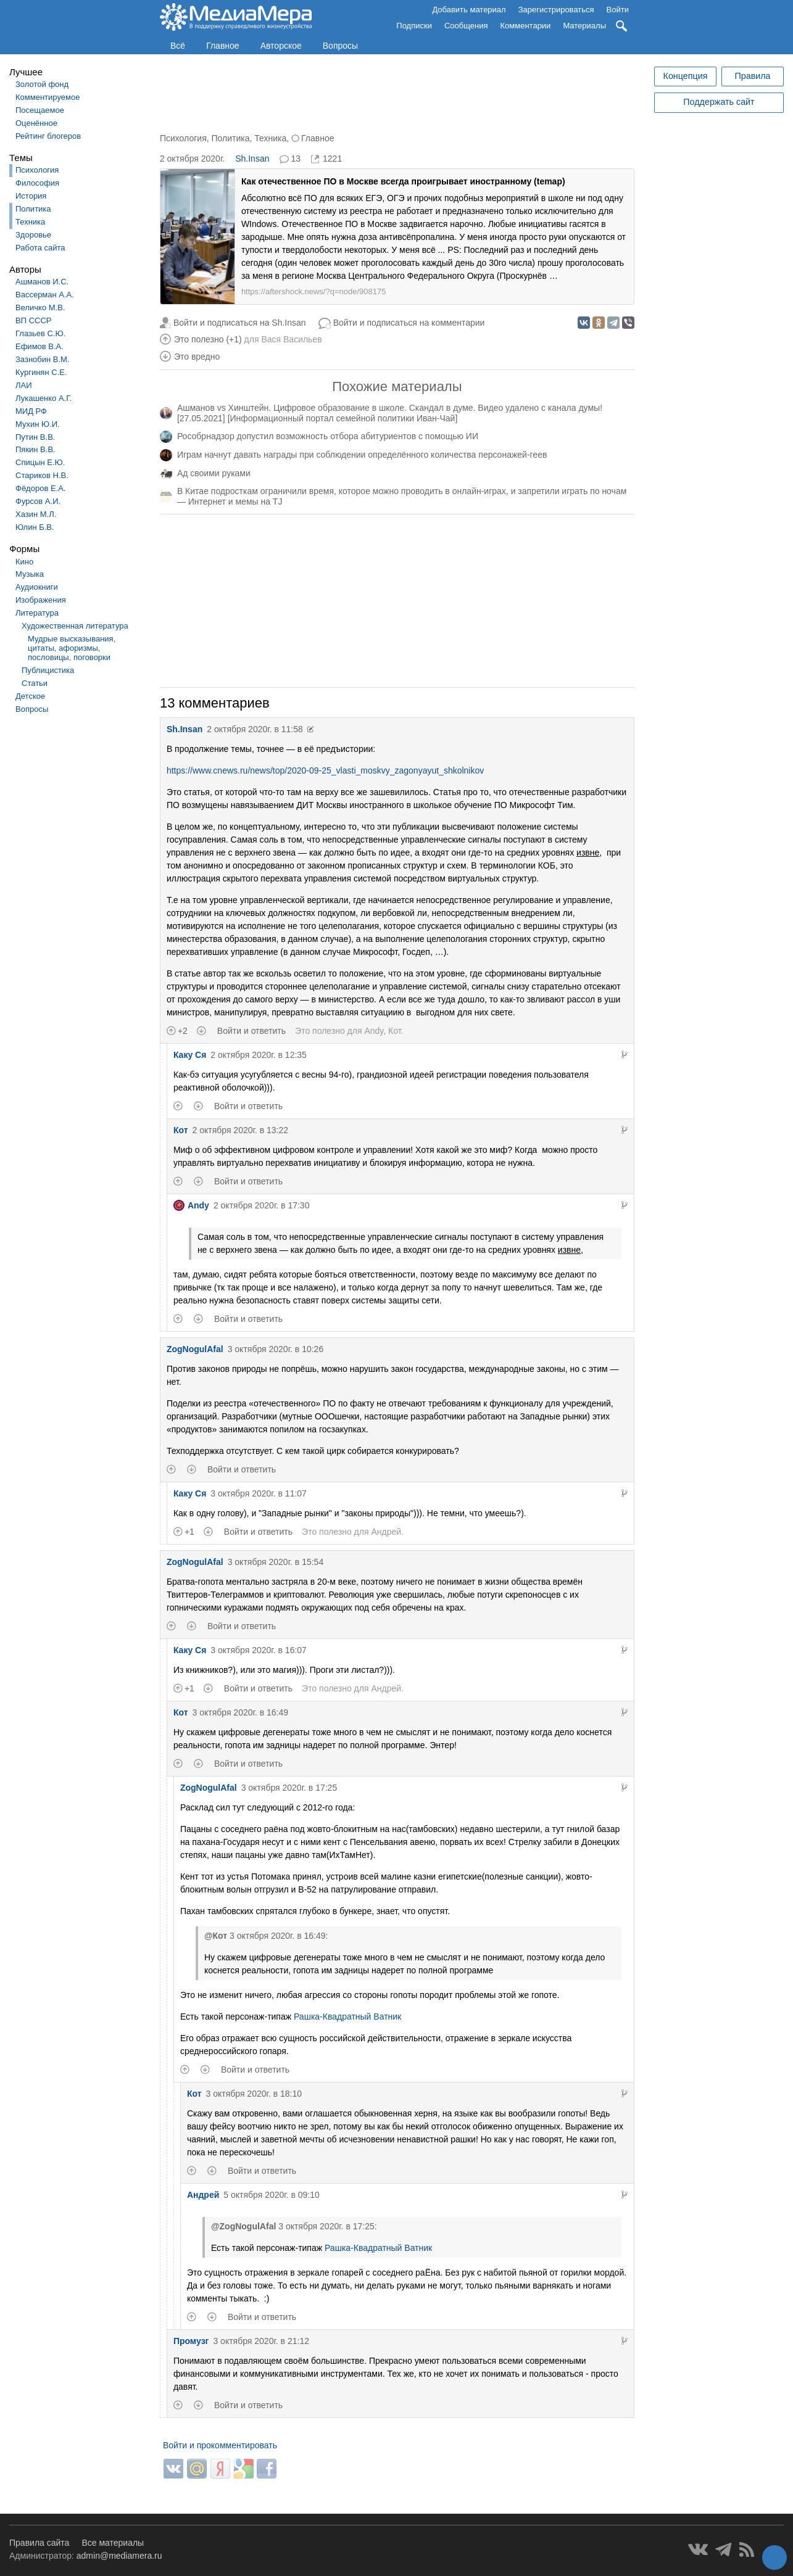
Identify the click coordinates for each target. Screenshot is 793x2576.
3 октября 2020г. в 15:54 (276, 1562)
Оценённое (36, 123)
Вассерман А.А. (44, 294)
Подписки (414, 25)
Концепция (685, 76)
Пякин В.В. (35, 449)
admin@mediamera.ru (119, 2556)
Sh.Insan (252, 158)
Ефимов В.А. (39, 346)
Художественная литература (75, 625)
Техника (30, 221)
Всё (177, 46)
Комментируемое (47, 97)
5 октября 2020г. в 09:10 (271, 2195)
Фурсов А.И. (37, 501)
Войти (618, 9)
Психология (37, 170)
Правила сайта (39, 2543)
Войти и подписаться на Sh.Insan (239, 323)
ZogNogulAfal (195, 1349)
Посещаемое (39, 110)
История (30, 195)
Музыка (29, 574)
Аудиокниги (36, 587)
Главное (222, 46)
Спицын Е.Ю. (40, 462)
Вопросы (340, 46)
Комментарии (525, 25)
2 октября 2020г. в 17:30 (262, 1205)
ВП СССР (33, 320)
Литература (37, 612)
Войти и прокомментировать (220, 2445)
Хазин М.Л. (35, 514)
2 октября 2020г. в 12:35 (258, 1055)
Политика (33, 208)
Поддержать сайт (718, 102)
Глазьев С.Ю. (40, 333)
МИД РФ (31, 411)
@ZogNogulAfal (243, 2226)
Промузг (191, 2341)
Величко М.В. (40, 307)
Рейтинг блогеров (48, 136)
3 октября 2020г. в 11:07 (258, 1493)
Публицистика (48, 670)
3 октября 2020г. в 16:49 (241, 1712)
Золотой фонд (42, 84)
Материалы (584, 25)
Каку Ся (189, 1055)
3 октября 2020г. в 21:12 (261, 2341)
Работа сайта (40, 247)
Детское (30, 696)
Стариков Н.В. (42, 475)
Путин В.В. (35, 437)
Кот (394, 1031)
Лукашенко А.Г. (43, 398)
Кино (24, 561)
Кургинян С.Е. (41, 372)
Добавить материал (468, 9)
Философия (37, 183)
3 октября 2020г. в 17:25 (289, 1788)
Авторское (281, 46)
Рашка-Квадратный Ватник (347, 2016)
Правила (752, 76)
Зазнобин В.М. (42, 359)
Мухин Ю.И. (37, 424)
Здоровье (33, 234)
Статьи (35, 683)
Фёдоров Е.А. (40, 488)
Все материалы (112, 2543)
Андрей (386, 1532)
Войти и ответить (251, 1031)
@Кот (215, 1936)
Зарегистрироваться (556, 9)
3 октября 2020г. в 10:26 (276, 1349)
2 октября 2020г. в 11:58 (255, 729)
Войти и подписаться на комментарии (409, 323)
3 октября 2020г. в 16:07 (258, 1650)
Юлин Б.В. (34, 527)
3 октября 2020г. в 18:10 (254, 2094)
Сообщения (466, 25)
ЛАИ (23, 385)
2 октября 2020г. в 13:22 (241, 1130)
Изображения (40, 600)
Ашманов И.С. (42, 281)
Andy (373, 1031)
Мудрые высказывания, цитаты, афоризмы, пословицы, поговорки (71, 648)
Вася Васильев (291, 339)
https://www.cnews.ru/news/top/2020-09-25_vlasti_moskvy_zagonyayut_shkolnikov (325, 770)
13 (296, 158)
